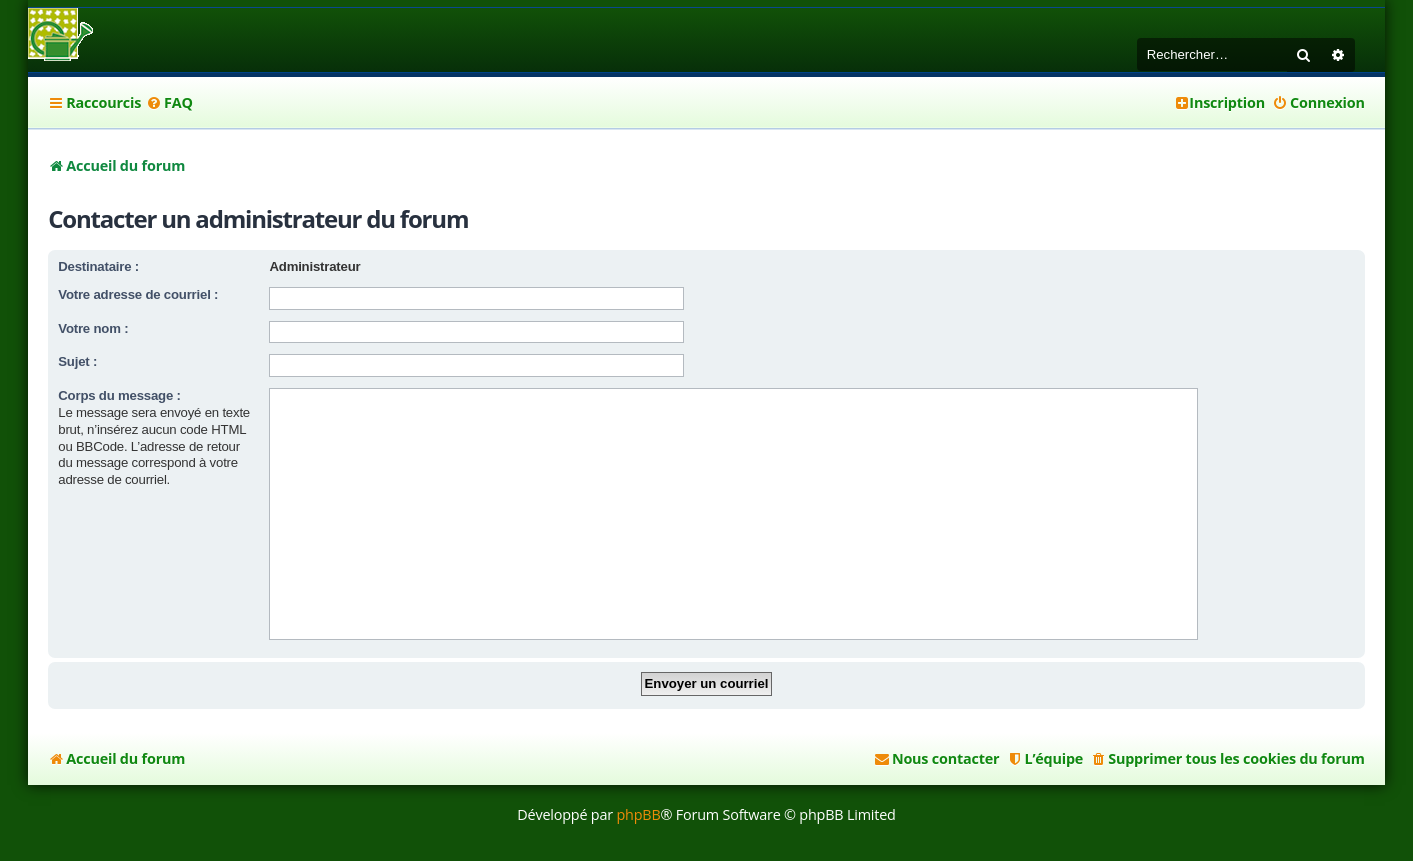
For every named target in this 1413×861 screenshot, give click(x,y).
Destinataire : (98, 266)
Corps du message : (119, 395)
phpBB (638, 814)
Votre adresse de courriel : (138, 294)
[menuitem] (169, 103)
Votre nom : (93, 328)
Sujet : (77, 361)
